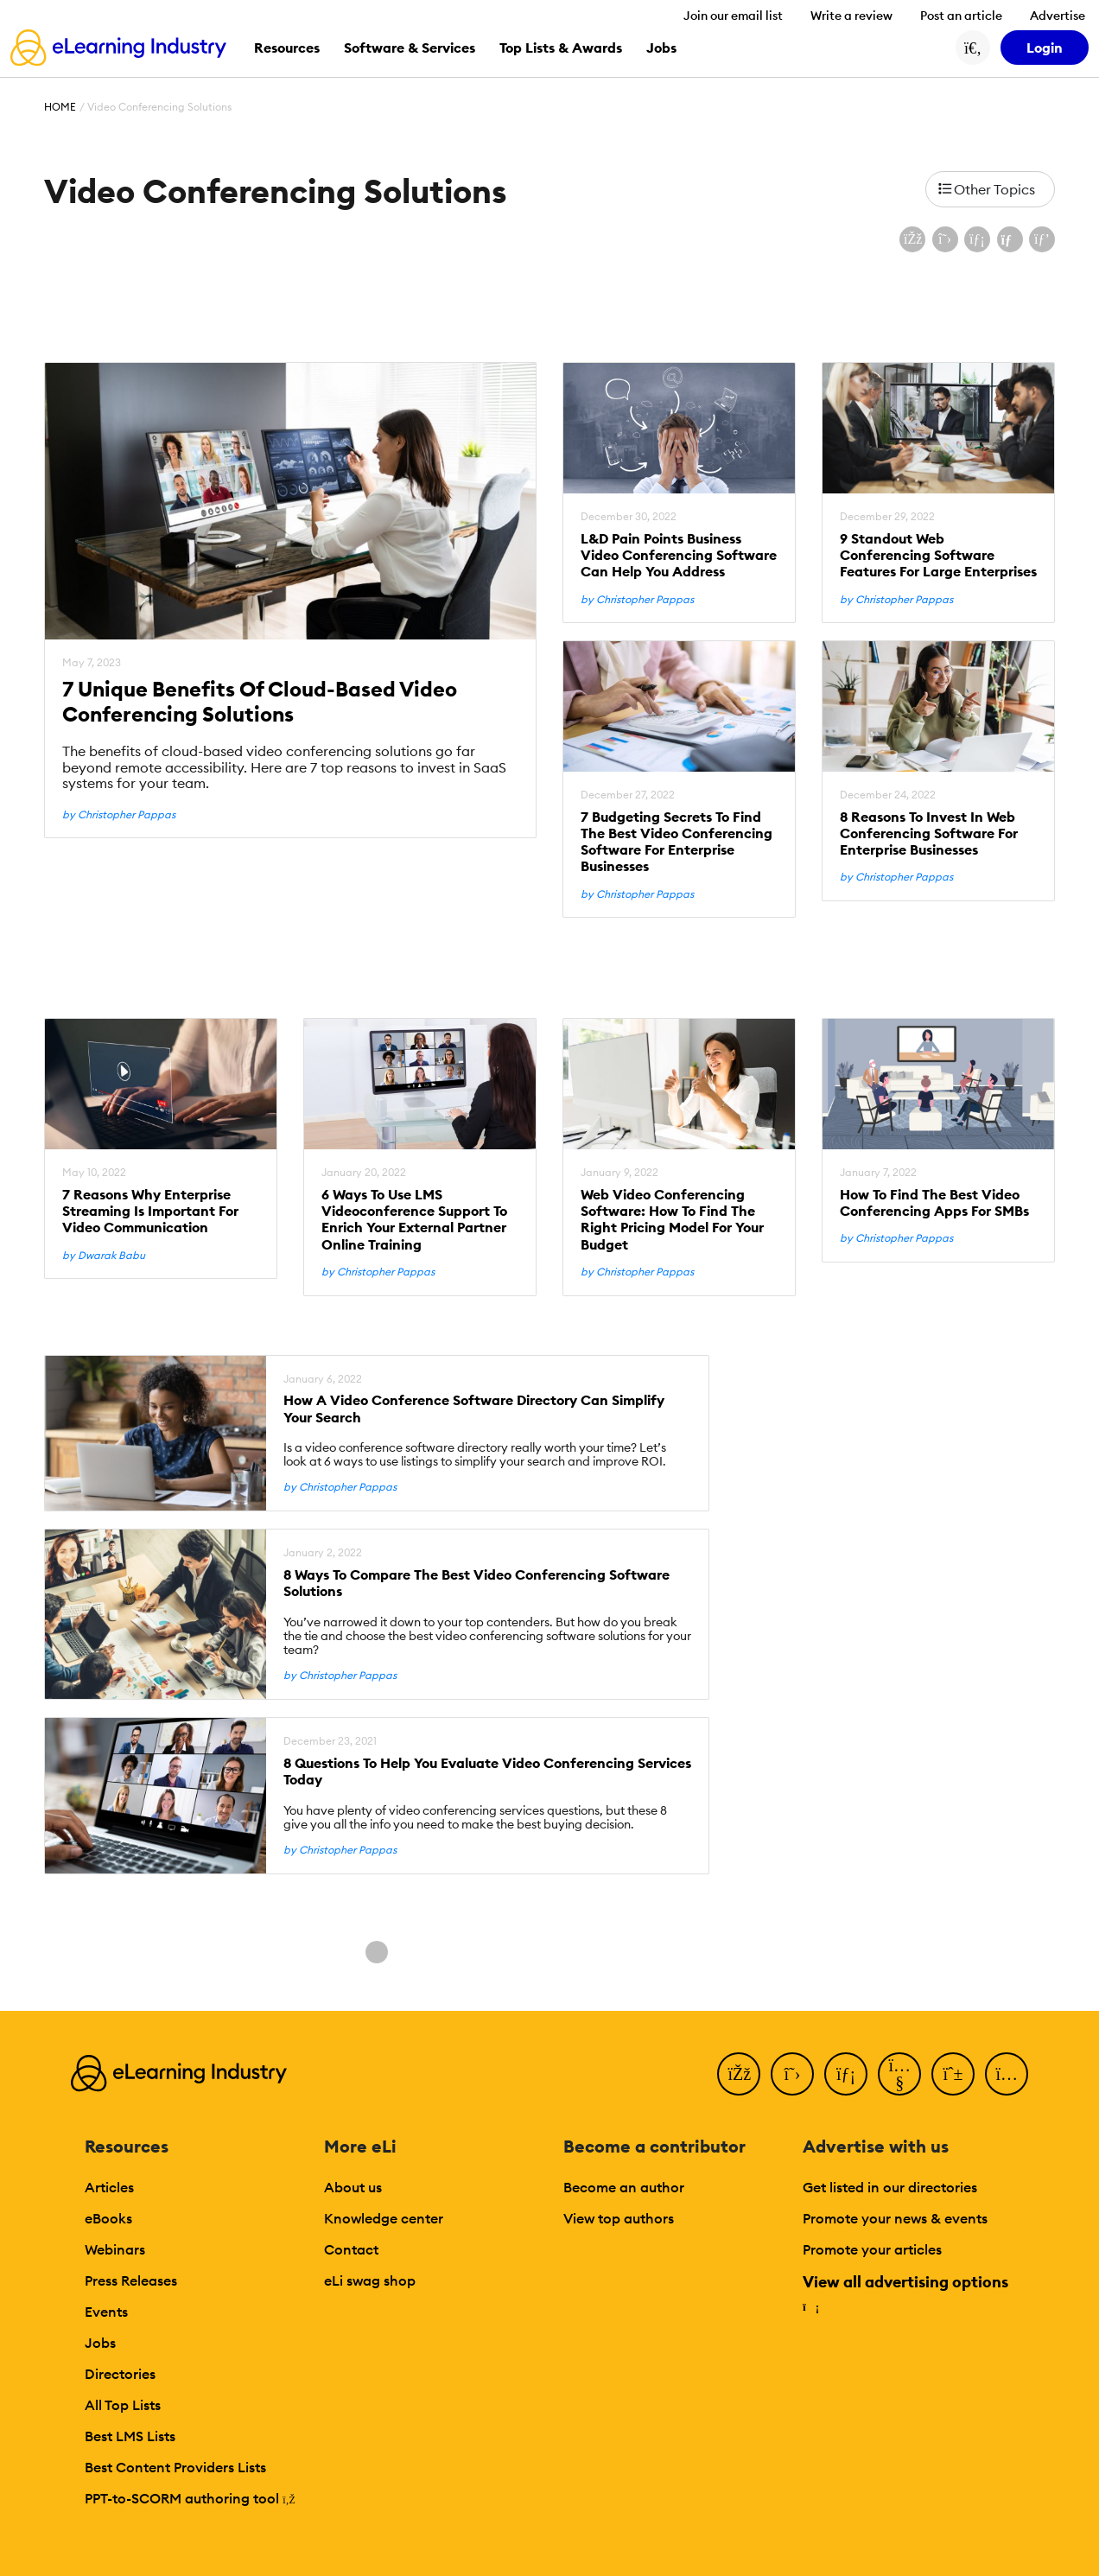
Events (106, 2311)
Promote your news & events (895, 2218)
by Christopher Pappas (118, 815)
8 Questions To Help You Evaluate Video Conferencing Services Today (487, 1771)
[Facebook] (738, 2074)
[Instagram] (1006, 2074)
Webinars (115, 2249)
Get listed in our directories (890, 2187)
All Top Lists (123, 2405)
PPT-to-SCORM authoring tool (190, 2498)
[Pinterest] (953, 2074)
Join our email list (733, 15)
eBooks (108, 2218)
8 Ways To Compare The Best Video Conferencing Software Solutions (476, 1583)
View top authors (618, 2218)
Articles (109, 2187)
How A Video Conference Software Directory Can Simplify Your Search (473, 1408)
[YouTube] (899, 2074)
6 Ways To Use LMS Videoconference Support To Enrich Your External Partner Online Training (414, 1219)
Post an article (961, 15)
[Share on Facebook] (912, 239)
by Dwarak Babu (103, 1256)
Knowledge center (383, 2218)
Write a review (851, 15)
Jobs (100, 2342)
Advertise (1057, 15)
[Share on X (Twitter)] (945, 239)
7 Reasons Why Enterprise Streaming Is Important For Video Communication (150, 1211)
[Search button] (973, 47)
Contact (351, 2249)
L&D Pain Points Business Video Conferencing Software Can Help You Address (679, 555)
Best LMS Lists (130, 2436)
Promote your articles (872, 2249)
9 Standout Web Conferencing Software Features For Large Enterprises (938, 555)
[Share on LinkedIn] (977, 239)
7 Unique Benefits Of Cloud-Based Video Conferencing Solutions (259, 702)
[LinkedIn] (845, 2074)
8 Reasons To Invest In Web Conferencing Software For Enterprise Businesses (929, 833)
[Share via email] (1010, 239)
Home (60, 106)
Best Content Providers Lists (175, 2467)
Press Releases (131, 2280)
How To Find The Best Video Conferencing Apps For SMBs (934, 1202)
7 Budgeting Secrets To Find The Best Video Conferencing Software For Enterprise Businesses (676, 842)
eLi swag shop (370, 2280)
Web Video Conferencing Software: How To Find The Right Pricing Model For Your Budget (672, 1219)
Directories (120, 2373)
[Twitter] (792, 2074)
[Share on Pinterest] (1042, 239)
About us (353, 2187)
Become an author (623, 2187)
